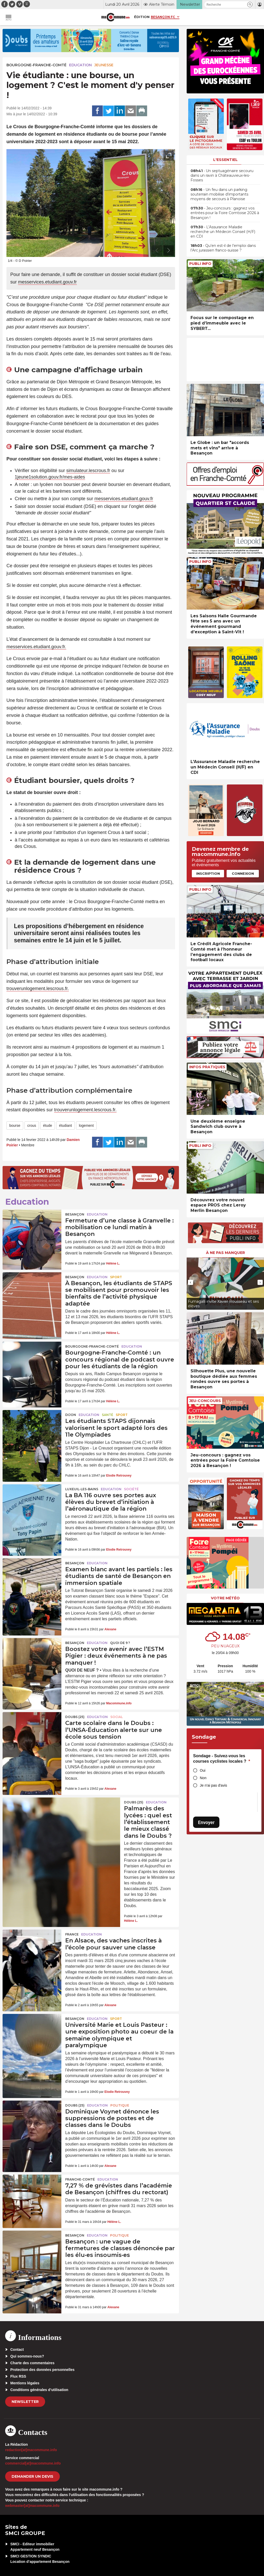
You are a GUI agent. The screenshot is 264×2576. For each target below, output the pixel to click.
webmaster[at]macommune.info (32, 2506)
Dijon (70, 1415)
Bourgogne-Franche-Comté (36, 65)
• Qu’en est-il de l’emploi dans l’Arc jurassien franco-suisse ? (223, 248)
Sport (116, 1277)
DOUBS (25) (75, 1717)
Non (203, 1778)
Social (116, 1717)
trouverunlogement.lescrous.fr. (37, 988)
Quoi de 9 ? (120, 1643)
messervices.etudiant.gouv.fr (47, 282)
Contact (17, 2349)
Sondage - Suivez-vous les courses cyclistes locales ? (221, 1759)
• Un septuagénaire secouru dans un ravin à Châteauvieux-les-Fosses (222, 175)
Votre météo (225, 1598)
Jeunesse (103, 65)
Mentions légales (24, 2383)
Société (131, 1489)
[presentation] (157, 250)
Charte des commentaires (32, 2363)
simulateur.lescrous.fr (88, 470)
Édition (142, 17)
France (72, 1934)
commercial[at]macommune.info (33, 2463)
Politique (119, 2105)
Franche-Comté (80, 2179)
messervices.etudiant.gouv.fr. (36, 646)
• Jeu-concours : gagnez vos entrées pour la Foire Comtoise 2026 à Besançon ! (225, 213)
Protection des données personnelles (42, 2370)
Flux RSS (18, 2376)
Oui (202, 1770)
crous (31, 1125)
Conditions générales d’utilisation (39, 2390)
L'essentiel (225, 159)
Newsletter (25, 2401)
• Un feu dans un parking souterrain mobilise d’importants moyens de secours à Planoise (219, 194)
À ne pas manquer (225, 1252)
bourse (14, 1125)
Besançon (74, 1214)
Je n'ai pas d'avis (213, 1785)
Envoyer (206, 1822)
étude (47, 1125)
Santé (107, 1415)
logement (86, 1125)
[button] (250, 4)
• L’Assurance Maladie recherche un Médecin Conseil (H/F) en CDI (223, 232)
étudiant (65, 1125)
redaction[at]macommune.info (31, 2450)
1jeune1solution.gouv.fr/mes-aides (50, 477)
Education (80, 65)
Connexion (243, 873)
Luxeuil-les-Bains (81, 1489)
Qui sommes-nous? (27, 2356)
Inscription (208, 873)
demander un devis (32, 2476)
